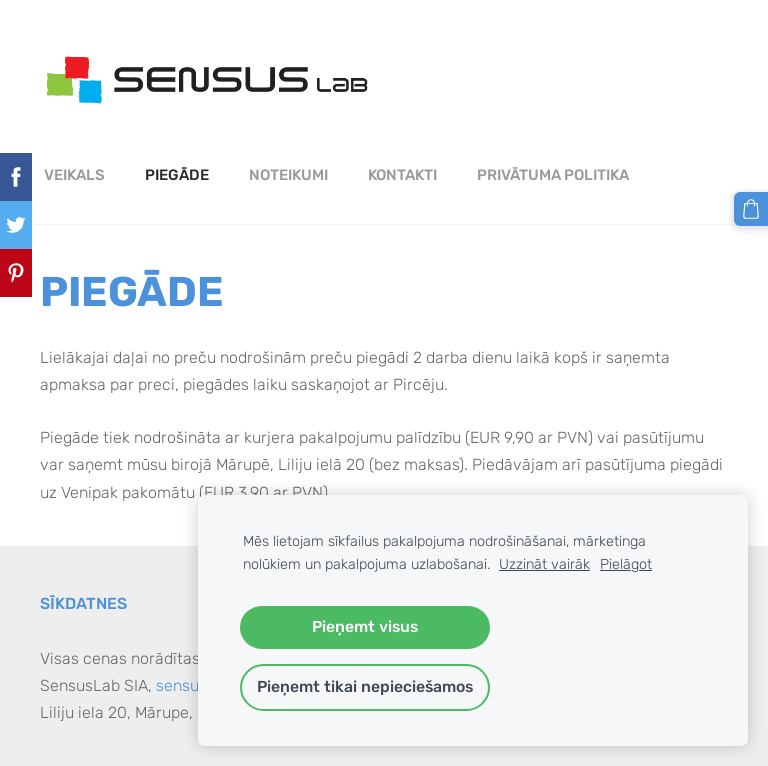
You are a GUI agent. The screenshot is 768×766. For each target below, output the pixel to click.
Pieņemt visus (365, 626)
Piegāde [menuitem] (177, 175)
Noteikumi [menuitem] (288, 175)
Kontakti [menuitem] (402, 175)
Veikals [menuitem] (74, 175)
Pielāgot (626, 564)
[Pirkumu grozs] (751, 209)
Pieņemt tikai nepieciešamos (365, 686)
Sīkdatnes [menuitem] (83, 603)
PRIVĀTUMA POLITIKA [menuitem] (553, 175)
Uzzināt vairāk (544, 564)
